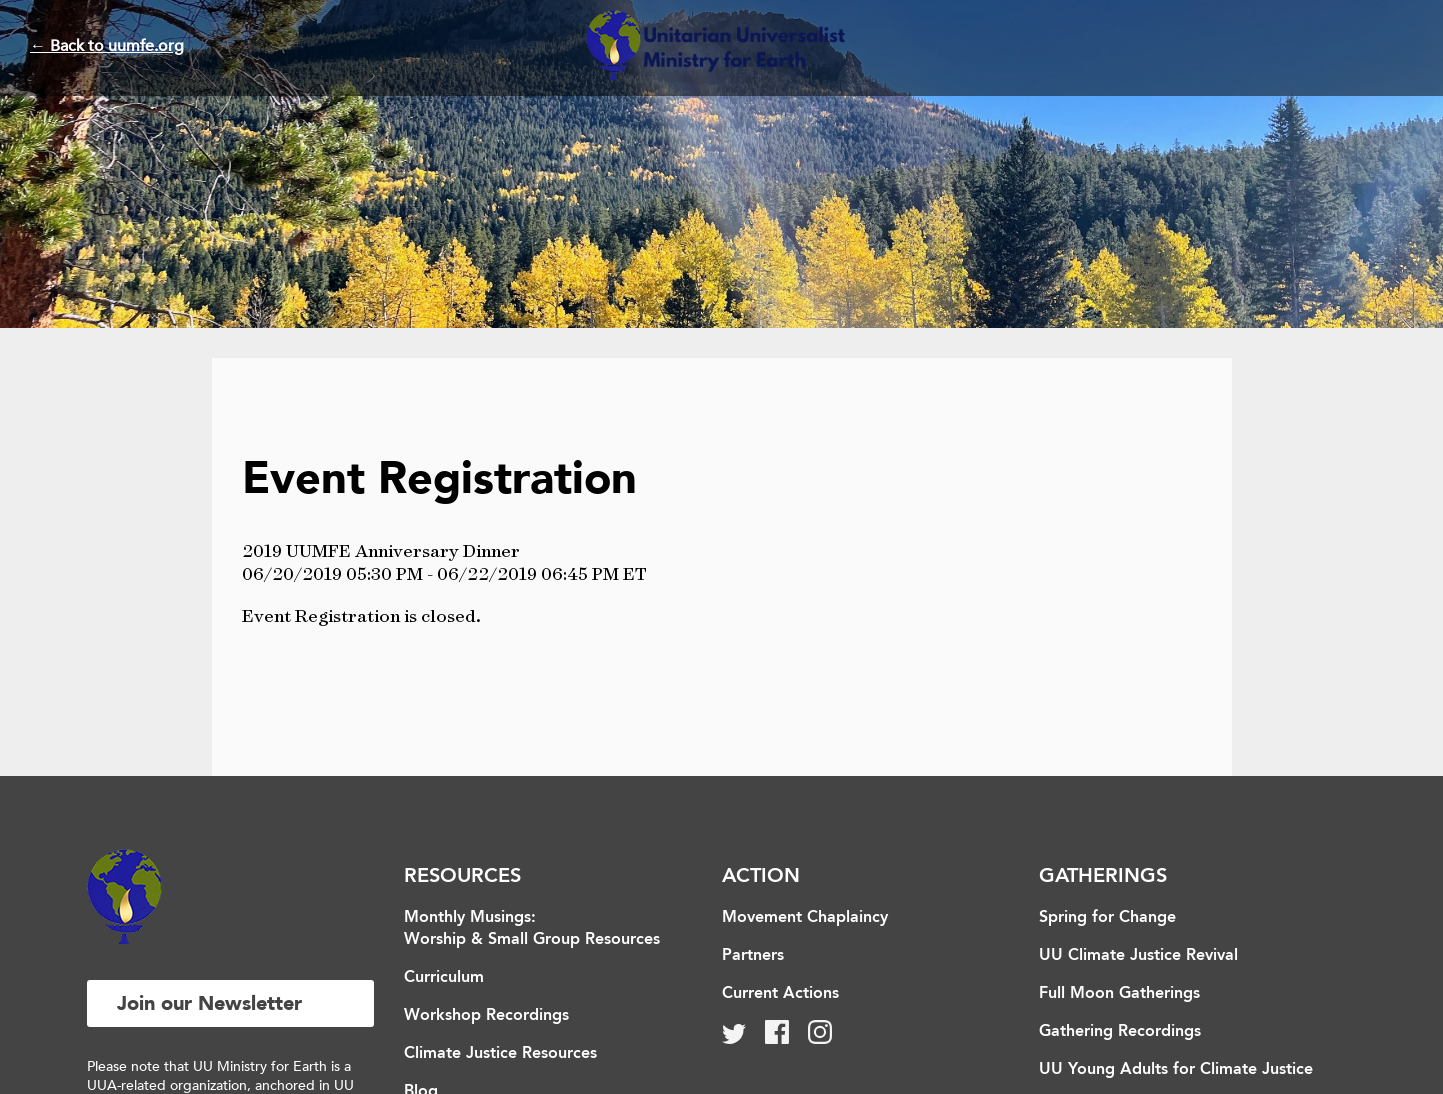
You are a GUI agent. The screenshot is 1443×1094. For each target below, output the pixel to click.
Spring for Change (1107, 918)
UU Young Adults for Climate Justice (1176, 1070)
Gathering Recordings (1120, 1032)
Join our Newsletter (209, 1003)
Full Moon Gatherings (1119, 994)
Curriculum (444, 978)
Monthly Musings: (470, 918)
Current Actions (780, 994)
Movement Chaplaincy (805, 918)
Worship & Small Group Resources (532, 940)
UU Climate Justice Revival (1138, 956)
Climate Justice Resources (500, 1054)
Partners (753, 956)
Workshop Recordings (486, 1016)
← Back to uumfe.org (107, 46)
